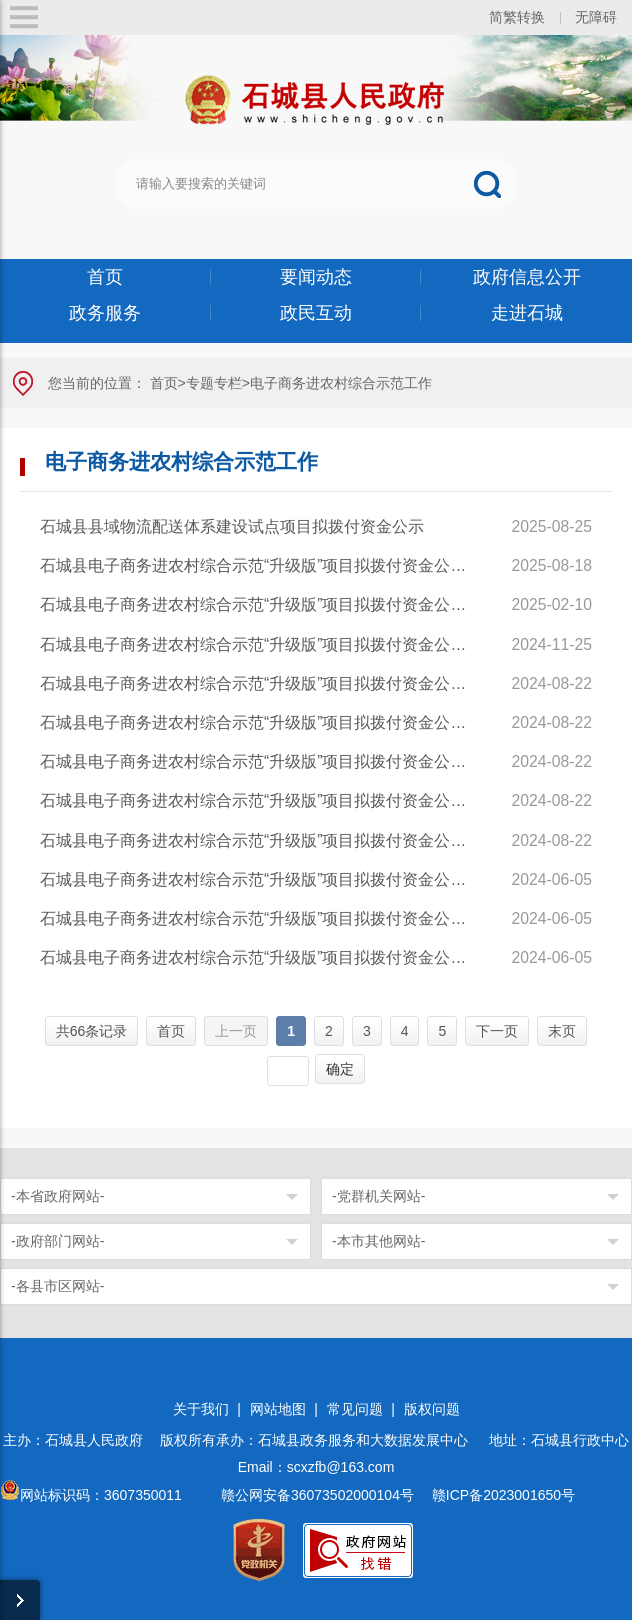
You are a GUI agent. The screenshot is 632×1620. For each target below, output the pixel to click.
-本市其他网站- (378, 1241)
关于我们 (201, 1409)
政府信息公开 (527, 277)
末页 (562, 1031)
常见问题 (355, 1409)
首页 (105, 277)
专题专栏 (214, 383)
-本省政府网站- (57, 1196)
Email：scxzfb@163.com (316, 1467)
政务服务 (105, 313)
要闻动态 (316, 277)
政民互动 (316, 313)
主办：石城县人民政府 (80, 1440)
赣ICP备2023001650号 (505, 1495)
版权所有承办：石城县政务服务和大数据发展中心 (321, 1440)
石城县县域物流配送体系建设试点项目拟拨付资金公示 (236, 526)
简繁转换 (517, 17)
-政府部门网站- (57, 1241)
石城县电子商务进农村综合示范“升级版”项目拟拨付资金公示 (257, 565)
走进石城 (527, 313)
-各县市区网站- (57, 1286)
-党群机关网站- (378, 1196)
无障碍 (596, 17)
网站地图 (278, 1409)
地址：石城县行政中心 (559, 1440)
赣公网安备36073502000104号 (317, 1495)
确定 (340, 1069)
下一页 (497, 1031)
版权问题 (432, 1409)
